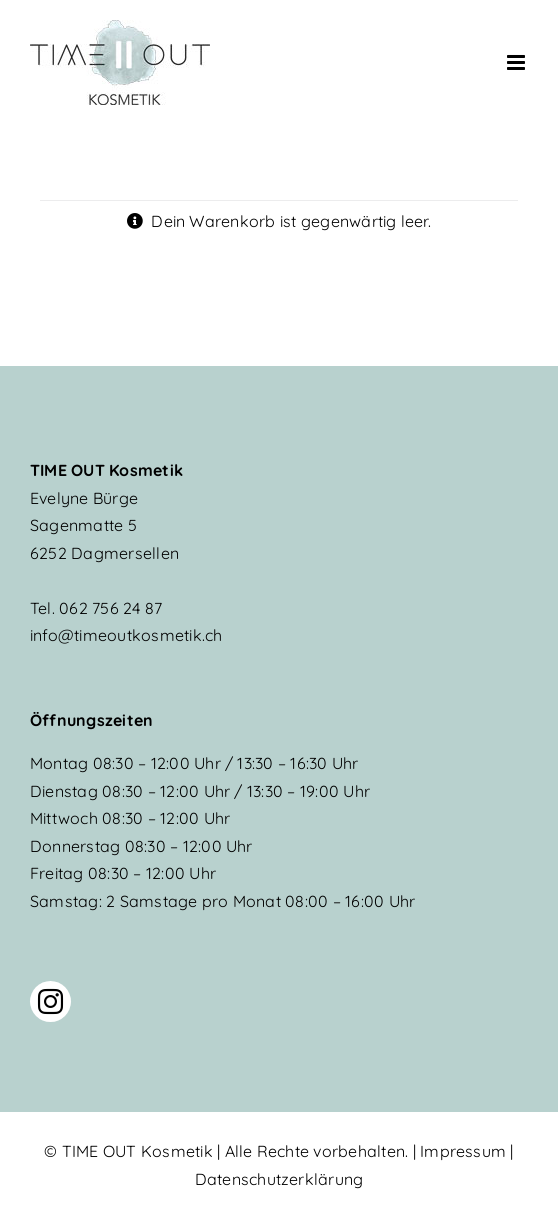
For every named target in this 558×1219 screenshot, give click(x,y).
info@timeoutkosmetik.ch (126, 635)
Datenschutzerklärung (279, 1179)
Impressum (463, 1151)
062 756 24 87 (96, 608)
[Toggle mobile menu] (517, 62)
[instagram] (50, 1001)
